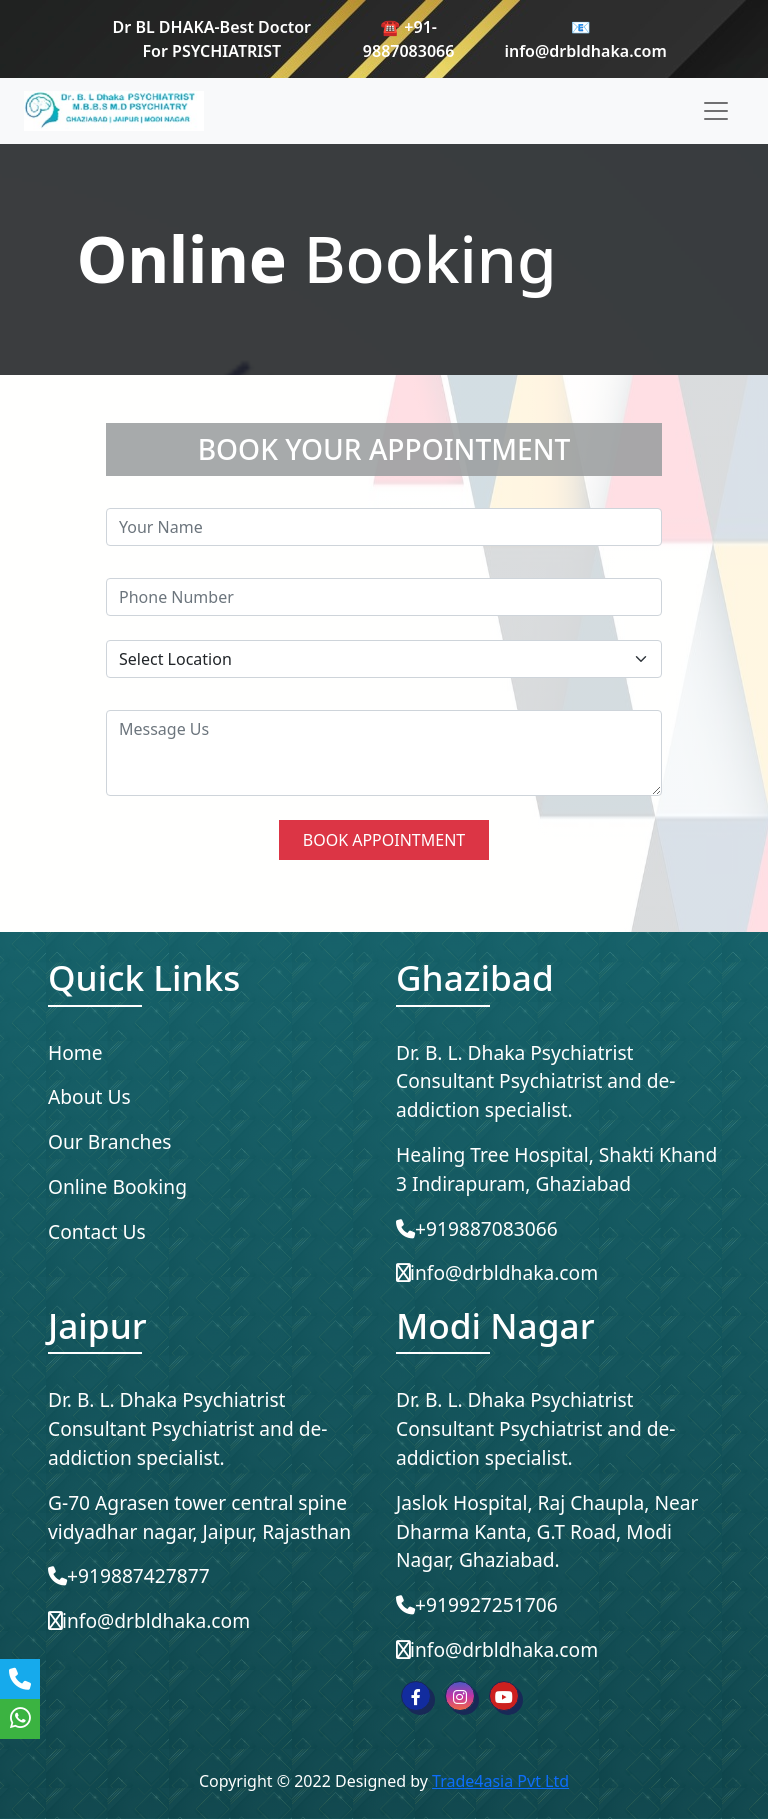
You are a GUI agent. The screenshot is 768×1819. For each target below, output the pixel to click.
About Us (89, 1096)
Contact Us (97, 1231)
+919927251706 (477, 1604)
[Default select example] (384, 659)
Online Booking (117, 1186)
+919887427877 (129, 1575)
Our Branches (109, 1141)
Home (75, 1052)
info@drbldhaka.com (497, 1272)
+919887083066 (477, 1228)
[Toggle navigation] (716, 111)
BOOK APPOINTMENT (384, 840)
